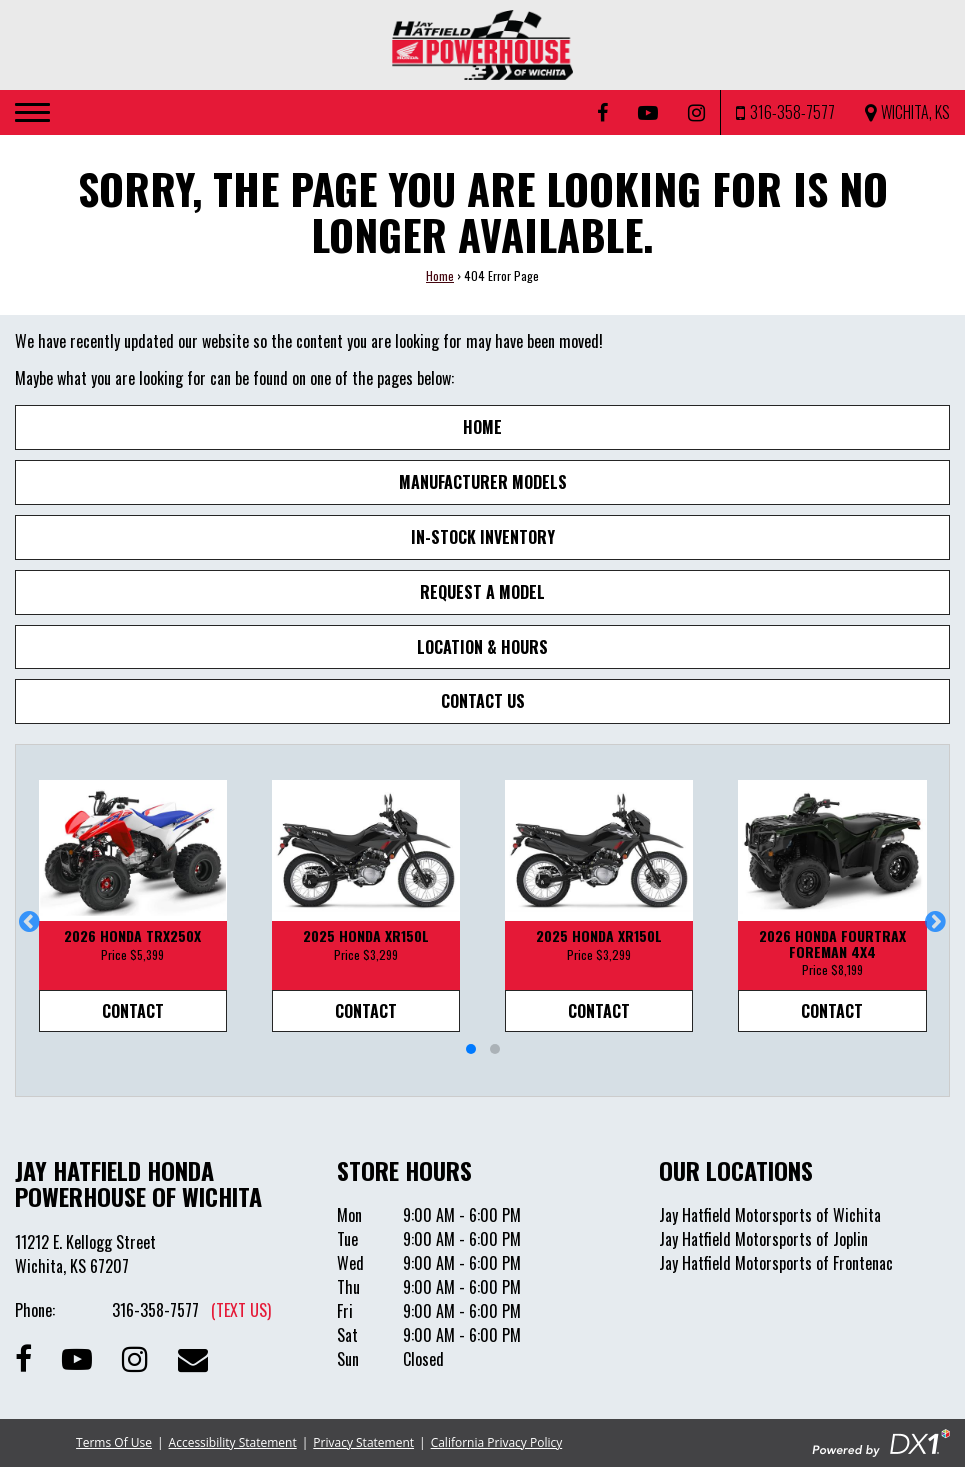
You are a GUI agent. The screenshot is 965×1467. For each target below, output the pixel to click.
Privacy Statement (363, 1442)
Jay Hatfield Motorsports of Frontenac (776, 1263)
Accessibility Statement (233, 1442)
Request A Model (482, 592)
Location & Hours (482, 647)
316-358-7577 (191, 1310)
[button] (29, 921)
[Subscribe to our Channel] (77, 1356)
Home (440, 275)
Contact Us (483, 701)
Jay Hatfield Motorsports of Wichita (770, 1215)
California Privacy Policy (497, 1442)
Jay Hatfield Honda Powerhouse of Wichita (138, 1183)
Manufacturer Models (483, 482)
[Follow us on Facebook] (602, 113)
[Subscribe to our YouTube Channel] (648, 113)
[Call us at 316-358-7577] (785, 112)
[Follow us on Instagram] (696, 113)
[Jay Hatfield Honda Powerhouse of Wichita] (483, 45)
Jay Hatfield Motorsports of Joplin (763, 1239)
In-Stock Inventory (483, 537)
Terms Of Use (114, 1442)
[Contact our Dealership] (193, 1356)
